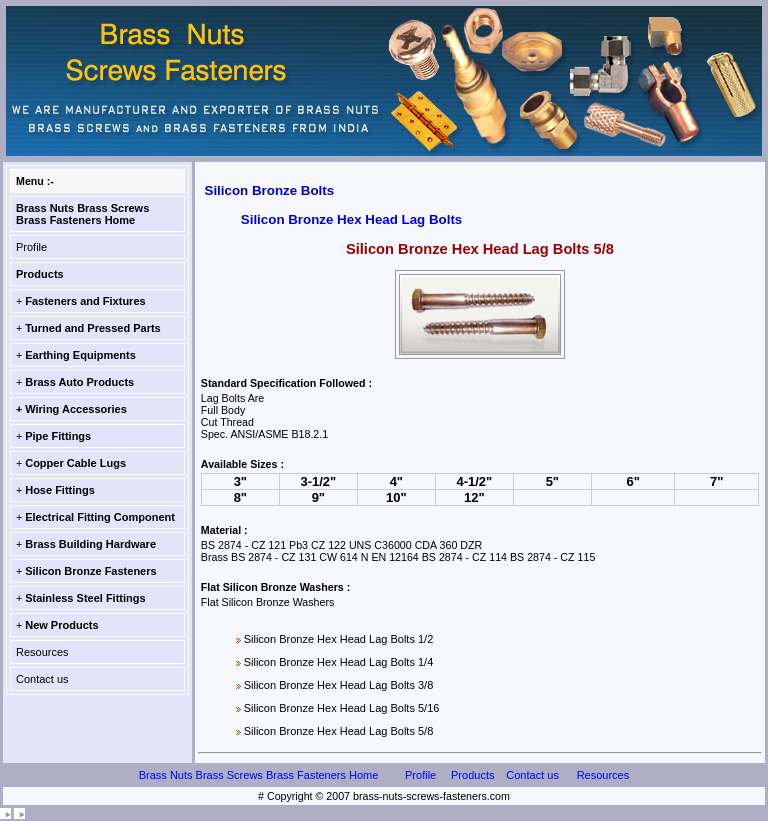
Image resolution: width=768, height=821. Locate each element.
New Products (61, 625)
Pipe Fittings (58, 436)
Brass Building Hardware (90, 544)
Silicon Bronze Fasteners (90, 571)
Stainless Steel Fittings (85, 598)
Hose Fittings (60, 490)
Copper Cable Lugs (75, 463)
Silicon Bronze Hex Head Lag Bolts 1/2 (339, 639)
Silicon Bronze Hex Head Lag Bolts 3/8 (339, 685)
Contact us (42, 679)
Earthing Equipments (80, 355)
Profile (31, 247)
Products (40, 274)
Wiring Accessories (76, 409)
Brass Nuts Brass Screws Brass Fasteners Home (82, 214)
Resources (42, 652)
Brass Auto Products (79, 382)
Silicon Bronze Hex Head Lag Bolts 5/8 (339, 731)
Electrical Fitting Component (100, 517)
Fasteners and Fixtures (85, 301)
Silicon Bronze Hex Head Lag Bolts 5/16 (342, 708)
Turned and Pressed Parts (93, 328)
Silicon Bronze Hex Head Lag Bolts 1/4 (339, 662)
